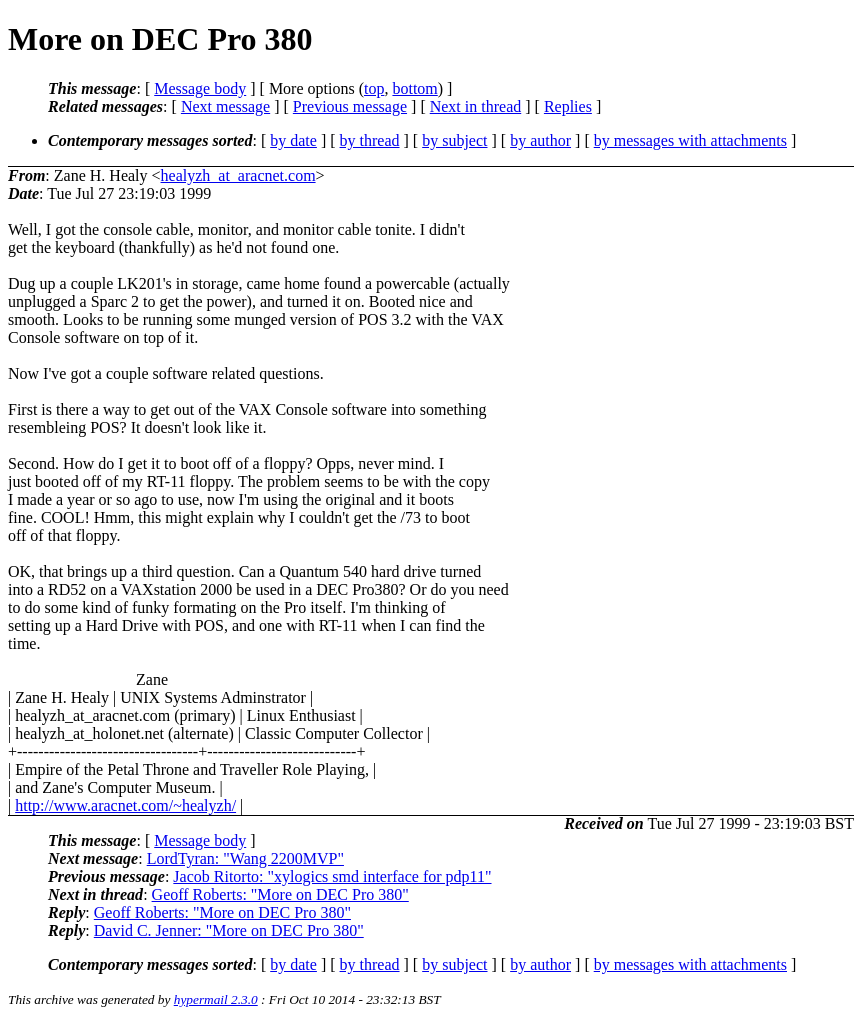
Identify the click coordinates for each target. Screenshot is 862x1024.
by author (540, 140)
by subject (454, 140)
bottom (414, 88)
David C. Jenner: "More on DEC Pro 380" (229, 930)
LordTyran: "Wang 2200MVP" (245, 858)
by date (293, 140)
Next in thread (476, 106)
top (374, 88)
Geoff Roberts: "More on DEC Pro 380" (280, 894)
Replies (568, 106)
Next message (225, 106)
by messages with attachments (690, 140)
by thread (370, 140)
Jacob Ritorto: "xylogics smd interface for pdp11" (332, 876)
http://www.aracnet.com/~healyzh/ (125, 805)
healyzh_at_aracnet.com (238, 175)
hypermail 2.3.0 (216, 999)
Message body (200, 88)
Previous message (350, 106)
